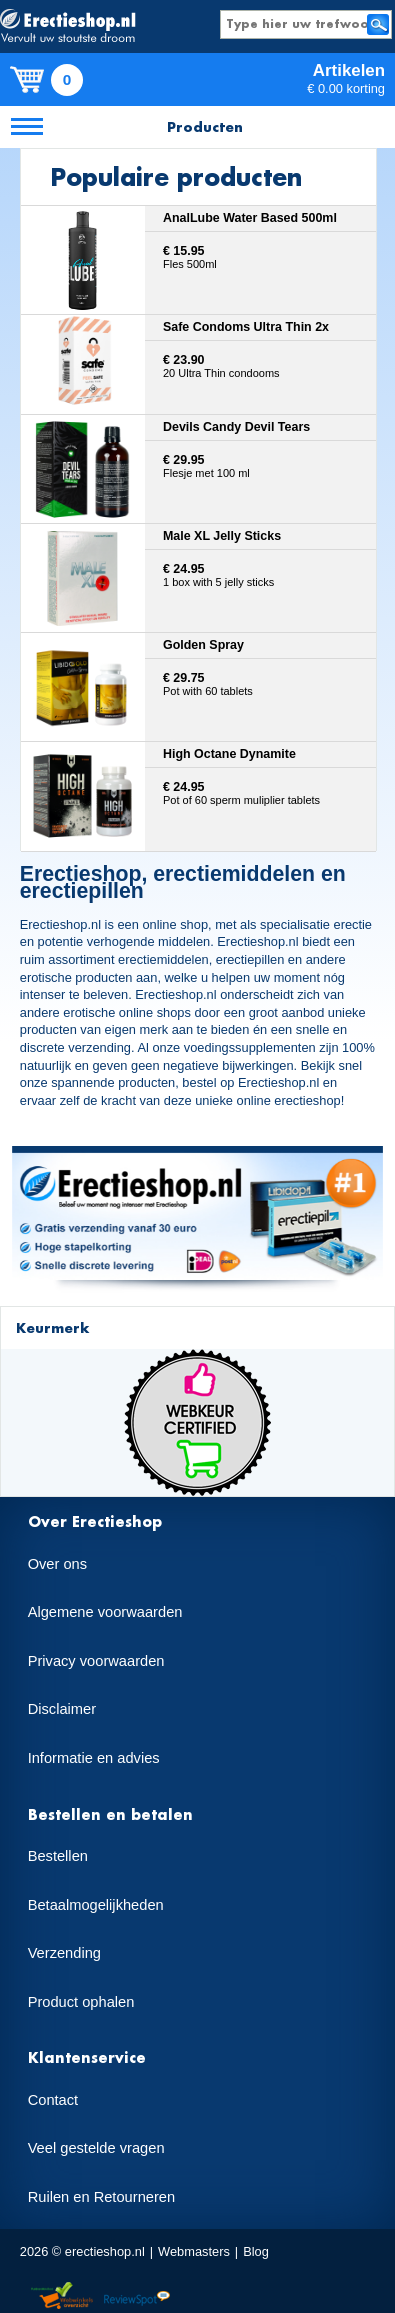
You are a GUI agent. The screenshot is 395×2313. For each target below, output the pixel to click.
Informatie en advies (94, 1758)
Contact (53, 2100)
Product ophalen (81, 2002)
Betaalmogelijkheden (96, 1905)
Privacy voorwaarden (96, 1661)
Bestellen (58, 1856)
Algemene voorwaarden (105, 1612)
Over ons (57, 1564)
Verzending (64, 1953)
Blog (256, 2251)
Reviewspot (137, 2296)
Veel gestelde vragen (96, 2148)
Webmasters (194, 2251)
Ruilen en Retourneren (101, 2197)
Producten (205, 126)
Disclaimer (62, 1709)
